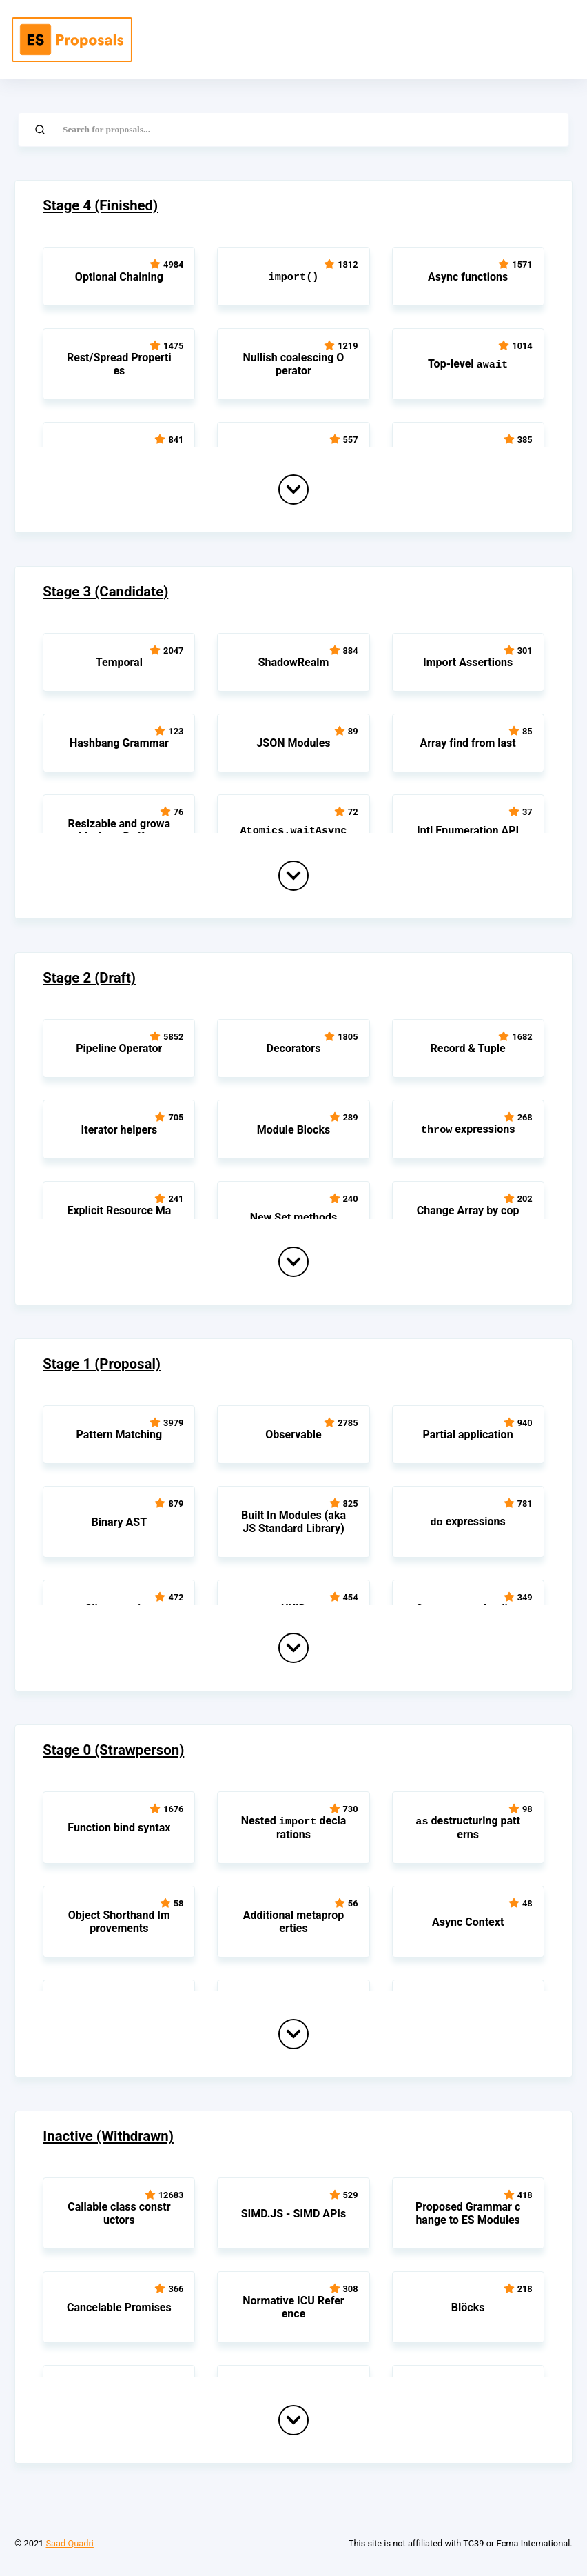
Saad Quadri (69, 2543)
